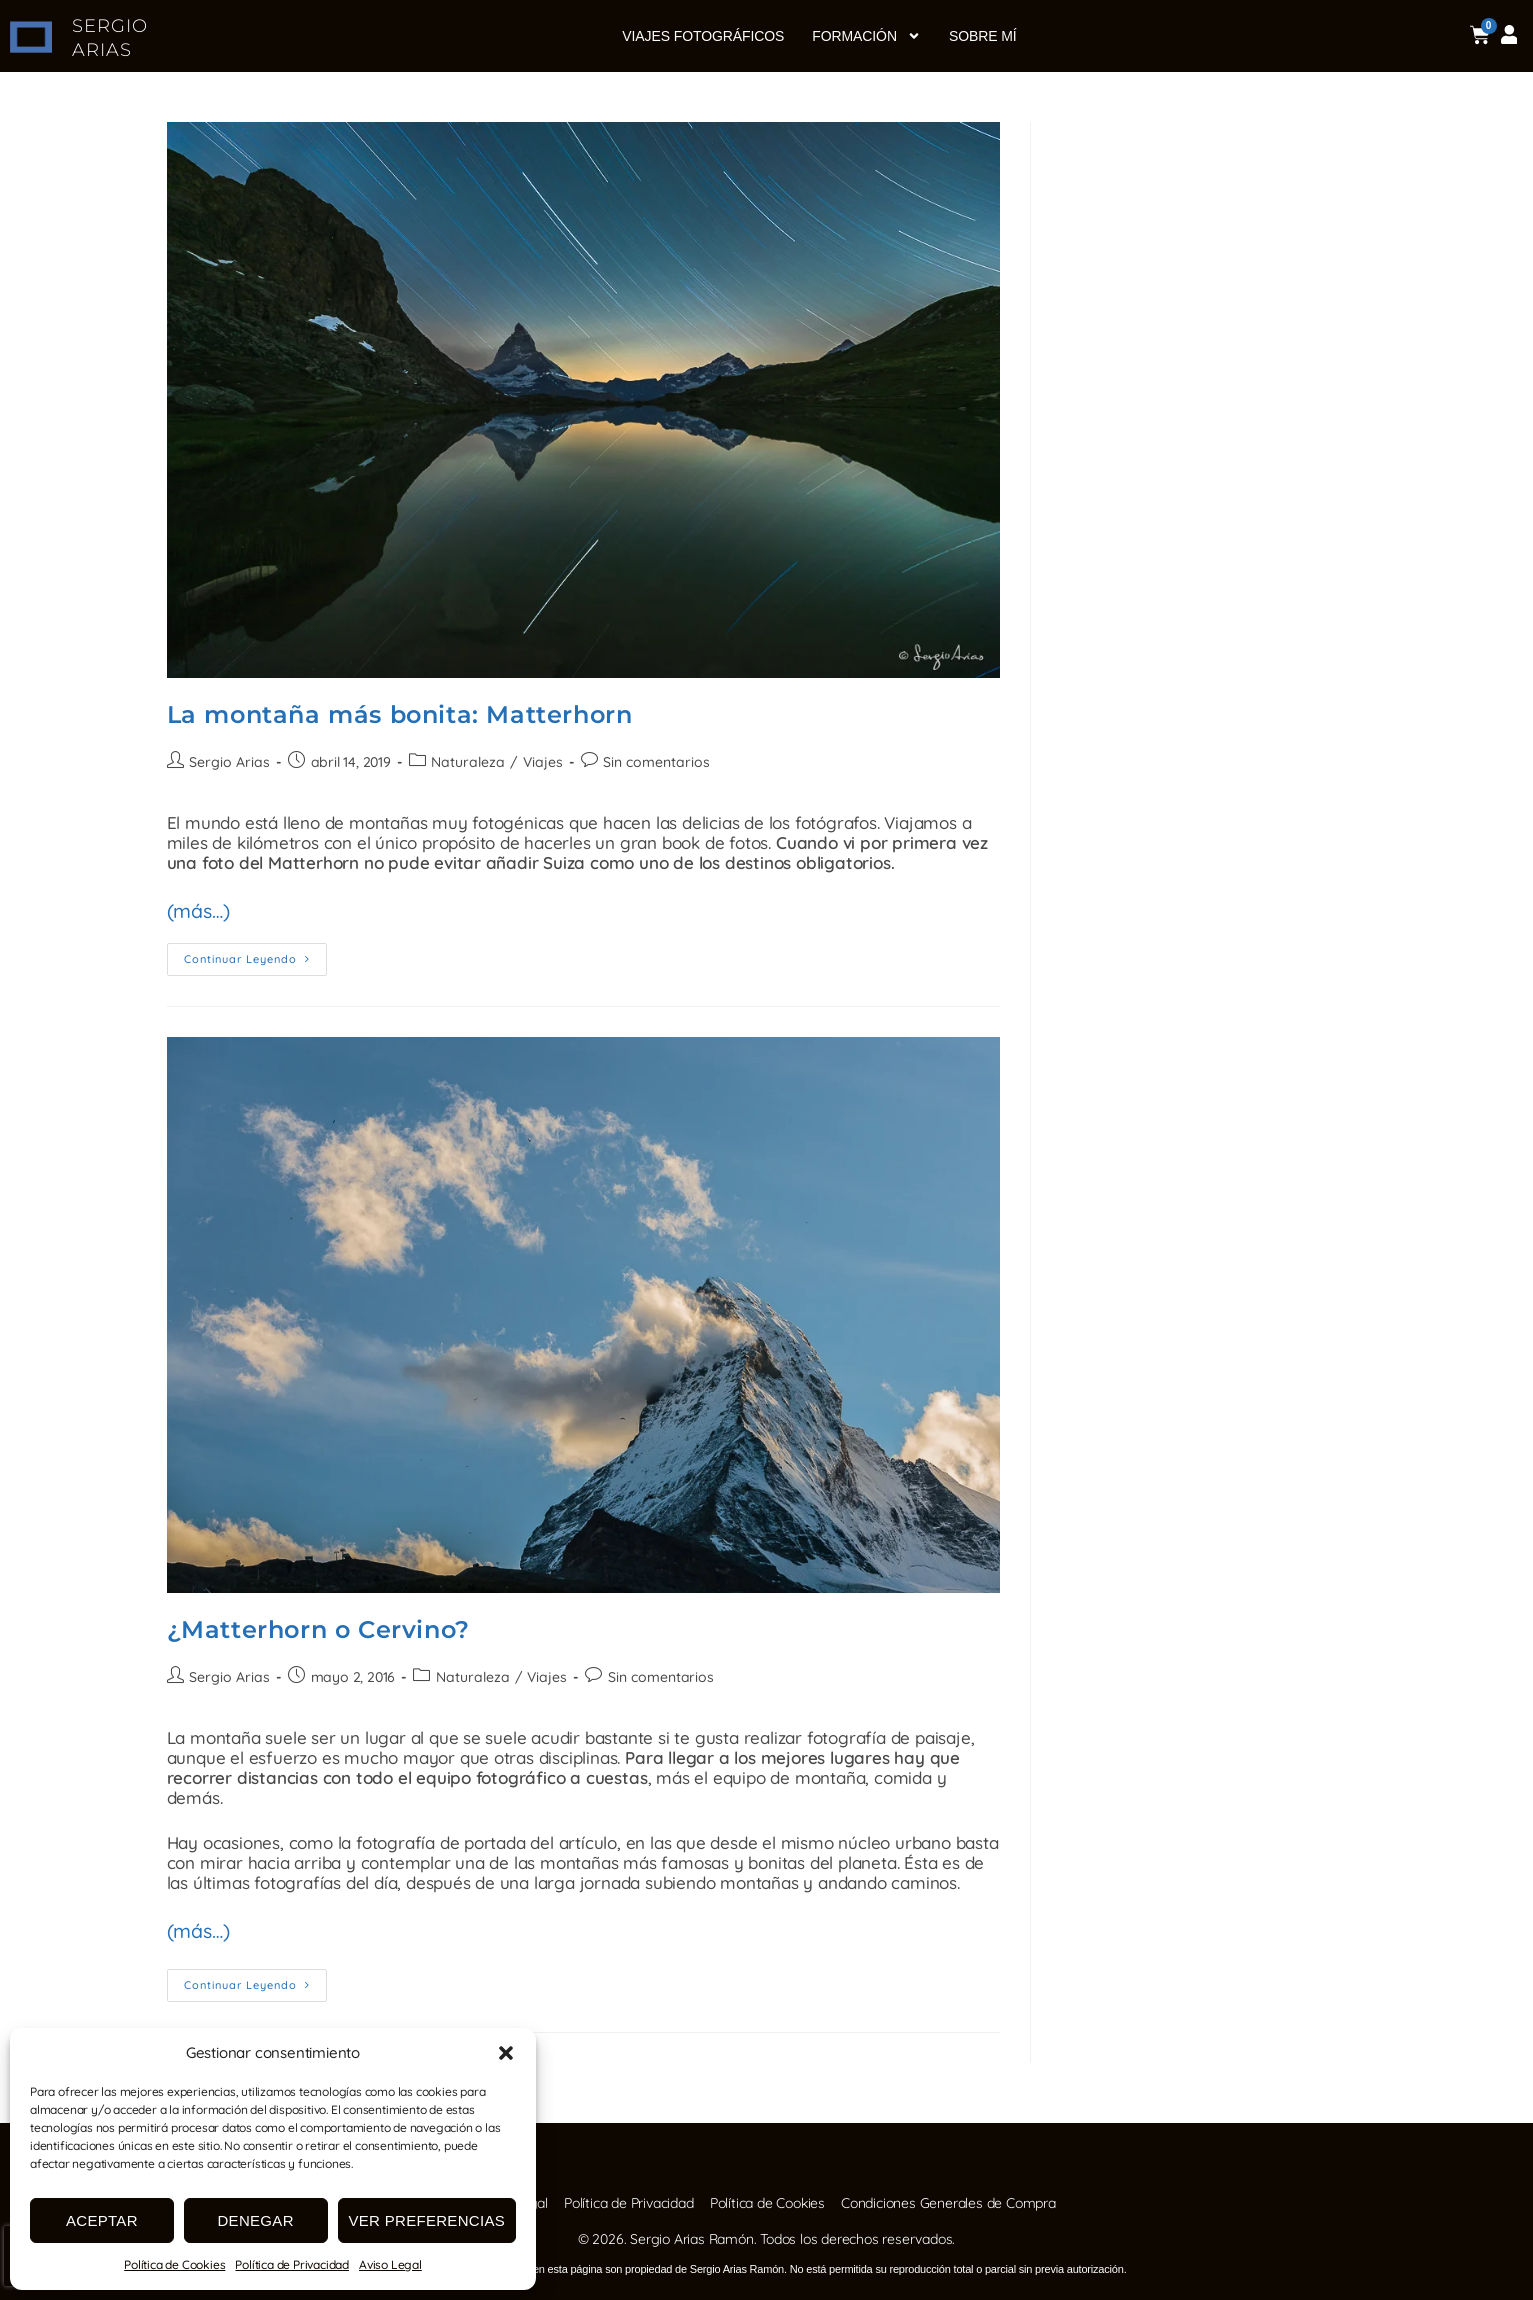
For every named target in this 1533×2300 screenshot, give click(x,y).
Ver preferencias (427, 2220)
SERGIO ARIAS (111, 37)
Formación (866, 36)
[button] (506, 2053)
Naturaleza (465, 762)
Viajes (538, 762)
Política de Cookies (174, 2264)
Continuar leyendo (255, 949)
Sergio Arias (228, 762)
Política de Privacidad (292, 2264)
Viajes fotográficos (703, 36)
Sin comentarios (651, 762)
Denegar (255, 2220)
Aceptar (102, 2220)
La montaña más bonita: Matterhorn (400, 714)
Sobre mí (983, 36)
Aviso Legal (390, 2264)
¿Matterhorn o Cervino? (318, 1624)
